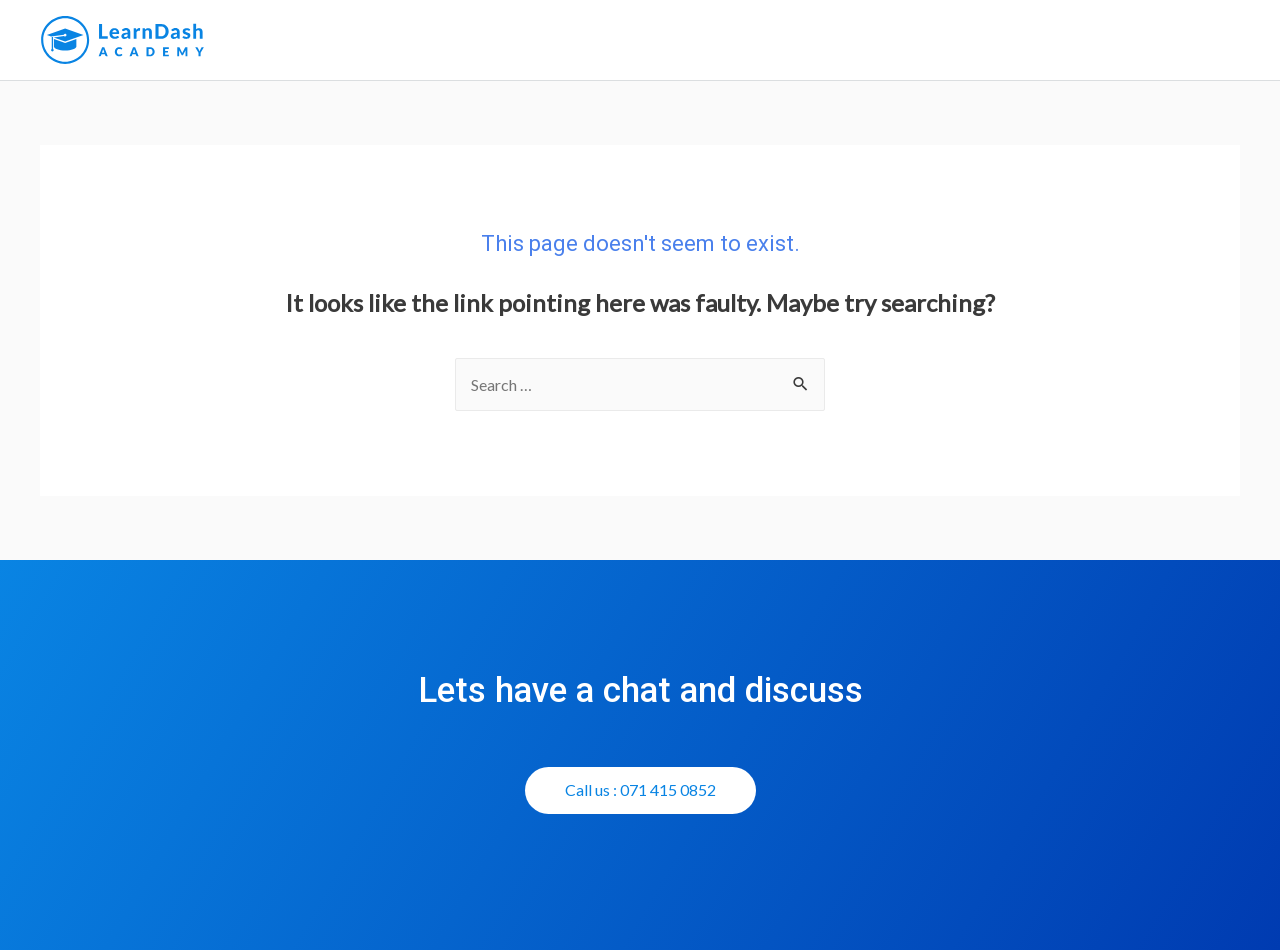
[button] (640, 790)
